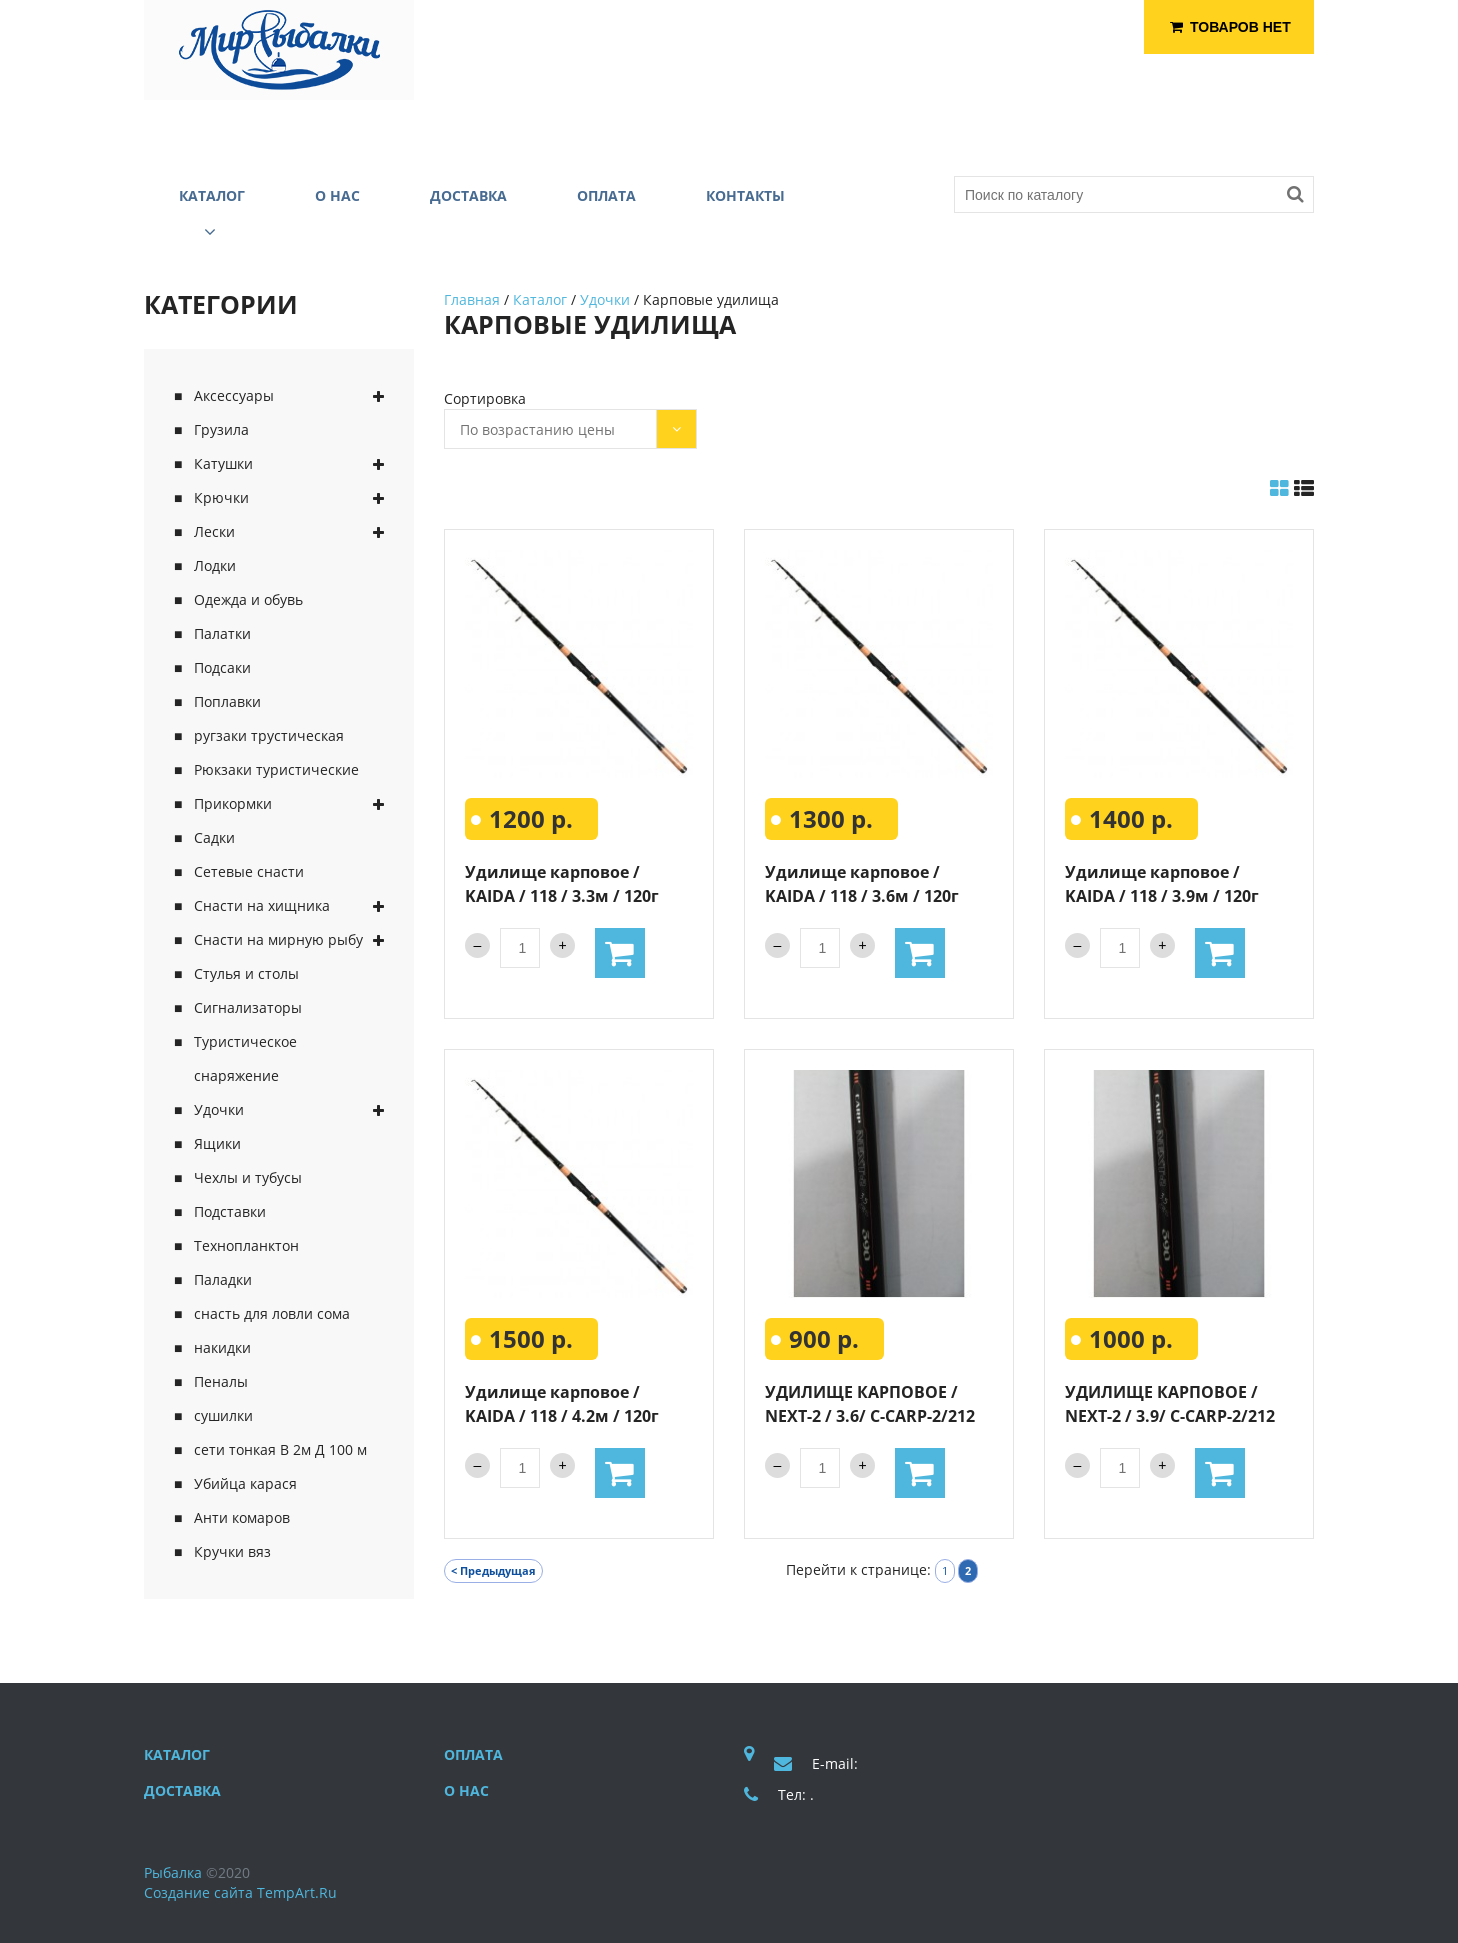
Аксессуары (234, 395)
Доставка (182, 1790)
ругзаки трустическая (269, 735)
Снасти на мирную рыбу (278, 939)
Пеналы (221, 1381)
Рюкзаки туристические (276, 769)
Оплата (473, 1754)
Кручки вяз (232, 1551)
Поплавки (227, 701)
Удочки (219, 1109)
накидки (222, 1347)
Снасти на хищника (262, 905)
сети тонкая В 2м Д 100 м (280, 1449)
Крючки (221, 497)
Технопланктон (246, 1245)
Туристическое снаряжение (245, 1058)
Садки (214, 837)
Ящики (217, 1143)
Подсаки (222, 667)
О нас (466, 1790)
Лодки (215, 565)
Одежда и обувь (248, 599)
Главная (472, 299)
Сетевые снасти (249, 871)
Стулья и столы (246, 973)
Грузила (221, 429)
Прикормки (233, 803)
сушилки (223, 1415)
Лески (214, 531)
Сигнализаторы (248, 1007)
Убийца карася (245, 1483)
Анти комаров (242, 1517)
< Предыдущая (493, 1570)
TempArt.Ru (297, 1892)
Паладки (223, 1279)
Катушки (223, 463)
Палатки (222, 633)
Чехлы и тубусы (248, 1177)
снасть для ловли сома (272, 1313)
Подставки (230, 1211)
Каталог (540, 299)
